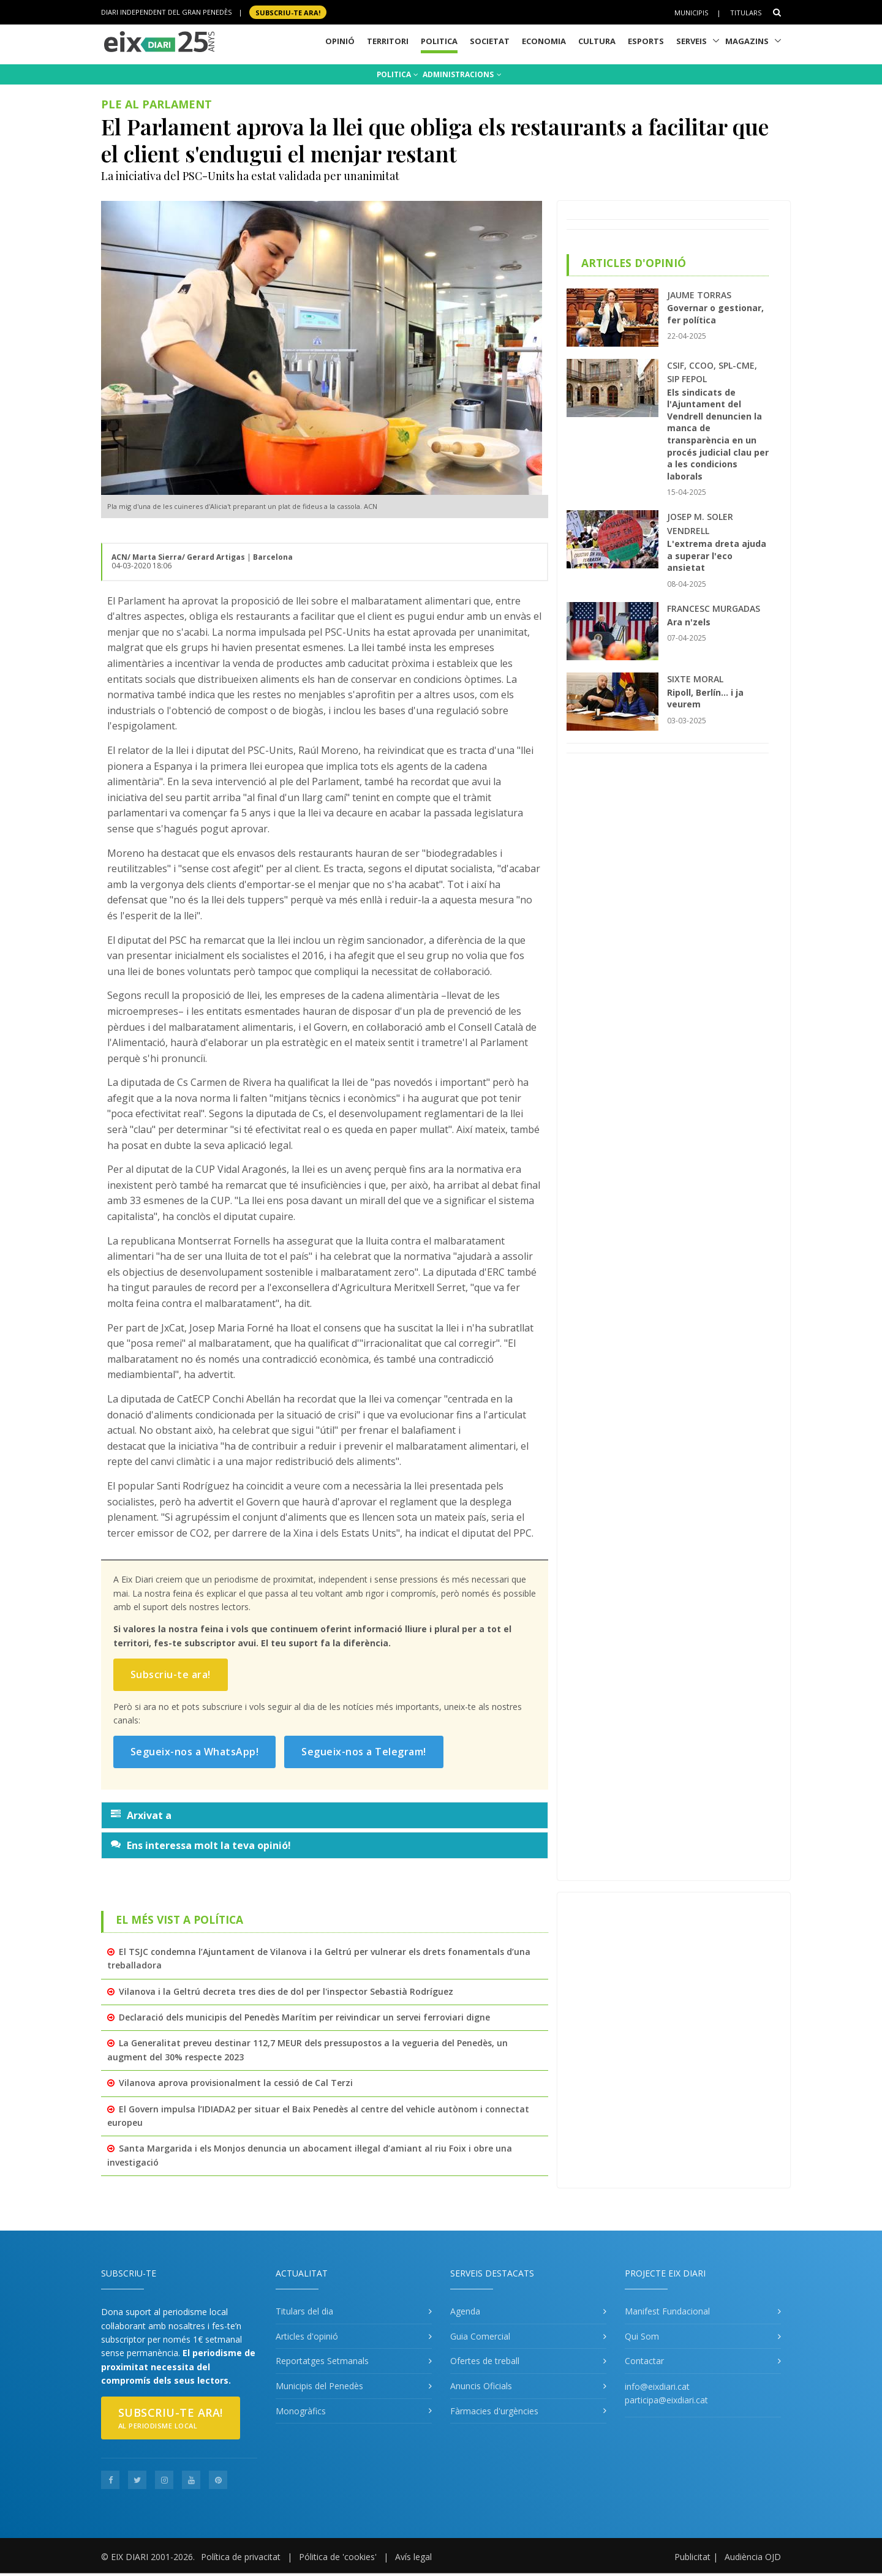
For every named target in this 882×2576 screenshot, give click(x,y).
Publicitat (692, 2557)
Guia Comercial (480, 2336)
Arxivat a (141, 1815)
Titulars (745, 12)
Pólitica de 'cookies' (338, 2557)
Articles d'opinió (307, 2336)
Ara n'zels (688, 622)
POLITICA (397, 74)
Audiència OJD (753, 2557)
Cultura (597, 41)
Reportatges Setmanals (322, 2361)
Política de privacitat (241, 2557)
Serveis (691, 41)
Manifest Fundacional (667, 2311)
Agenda (465, 2311)
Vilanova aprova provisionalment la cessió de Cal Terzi (236, 2082)
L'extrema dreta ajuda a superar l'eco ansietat (716, 555)
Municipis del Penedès (319, 2386)
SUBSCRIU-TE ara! (287, 12)
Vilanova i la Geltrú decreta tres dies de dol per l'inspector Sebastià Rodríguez (286, 1991)
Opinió (340, 41)
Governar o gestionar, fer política (715, 314)
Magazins (747, 41)
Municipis (691, 12)
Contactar (644, 2361)
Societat (490, 41)
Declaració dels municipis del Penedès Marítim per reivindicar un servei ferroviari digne (304, 2017)
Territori (388, 41)
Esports (646, 41)
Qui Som (642, 2336)
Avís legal (413, 2557)
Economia (544, 41)
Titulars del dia (304, 2311)
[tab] (325, 1815)
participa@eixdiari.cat (666, 2400)
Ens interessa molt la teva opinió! (201, 1845)
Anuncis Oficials (481, 2386)
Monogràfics (301, 2411)
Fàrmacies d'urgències (494, 2411)
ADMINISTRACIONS (462, 74)
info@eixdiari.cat (657, 2386)
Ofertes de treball (484, 2361)
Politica (439, 41)
